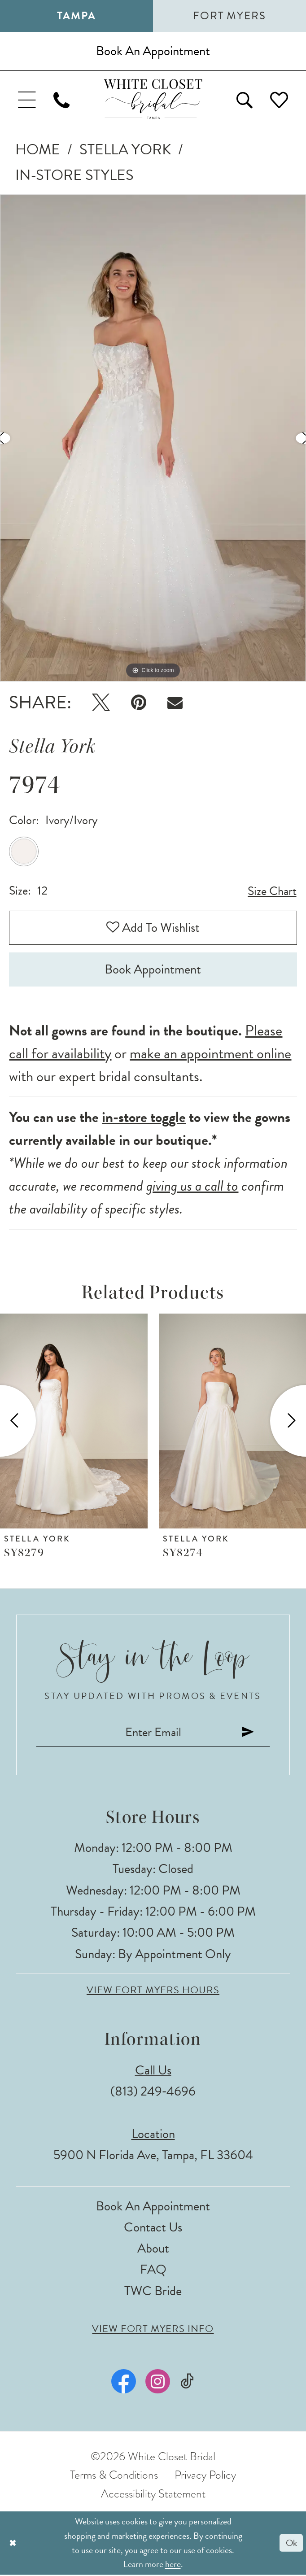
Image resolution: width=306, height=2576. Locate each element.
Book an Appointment (153, 2207)
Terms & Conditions (114, 2476)
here (173, 2565)
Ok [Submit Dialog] (291, 2543)
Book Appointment (153, 970)
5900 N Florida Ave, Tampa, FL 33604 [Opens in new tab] (153, 2156)
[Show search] (244, 99)
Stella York (125, 150)
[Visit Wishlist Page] (279, 99)
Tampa (76, 16)
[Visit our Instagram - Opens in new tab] (157, 2382)
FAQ (153, 2270)
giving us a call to (192, 1186)
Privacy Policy (205, 2476)
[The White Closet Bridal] (153, 99)
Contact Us (153, 2228)
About (153, 2249)
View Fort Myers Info (153, 2330)
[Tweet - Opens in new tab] (101, 703)
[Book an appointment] (153, 51)
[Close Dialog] (13, 2544)
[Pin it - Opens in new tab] (138, 703)
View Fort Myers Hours (153, 1991)
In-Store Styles (74, 175)
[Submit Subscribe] (249, 1733)
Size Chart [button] (272, 891)
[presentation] (74, 1421)
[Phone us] (62, 99)
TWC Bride (153, 2291)
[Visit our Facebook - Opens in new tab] (123, 2382)
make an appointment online (210, 1054)
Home (37, 150)
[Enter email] (153, 1733)
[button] (27, 99)
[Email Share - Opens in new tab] (175, 703)
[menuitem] (27, 99)
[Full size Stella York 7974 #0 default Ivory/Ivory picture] (153, 438)
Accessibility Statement (153, 2495)
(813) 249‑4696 (153, 2092)
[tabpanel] (153, 438)
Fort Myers (229, 16)
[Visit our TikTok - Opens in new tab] (187, 2382)
